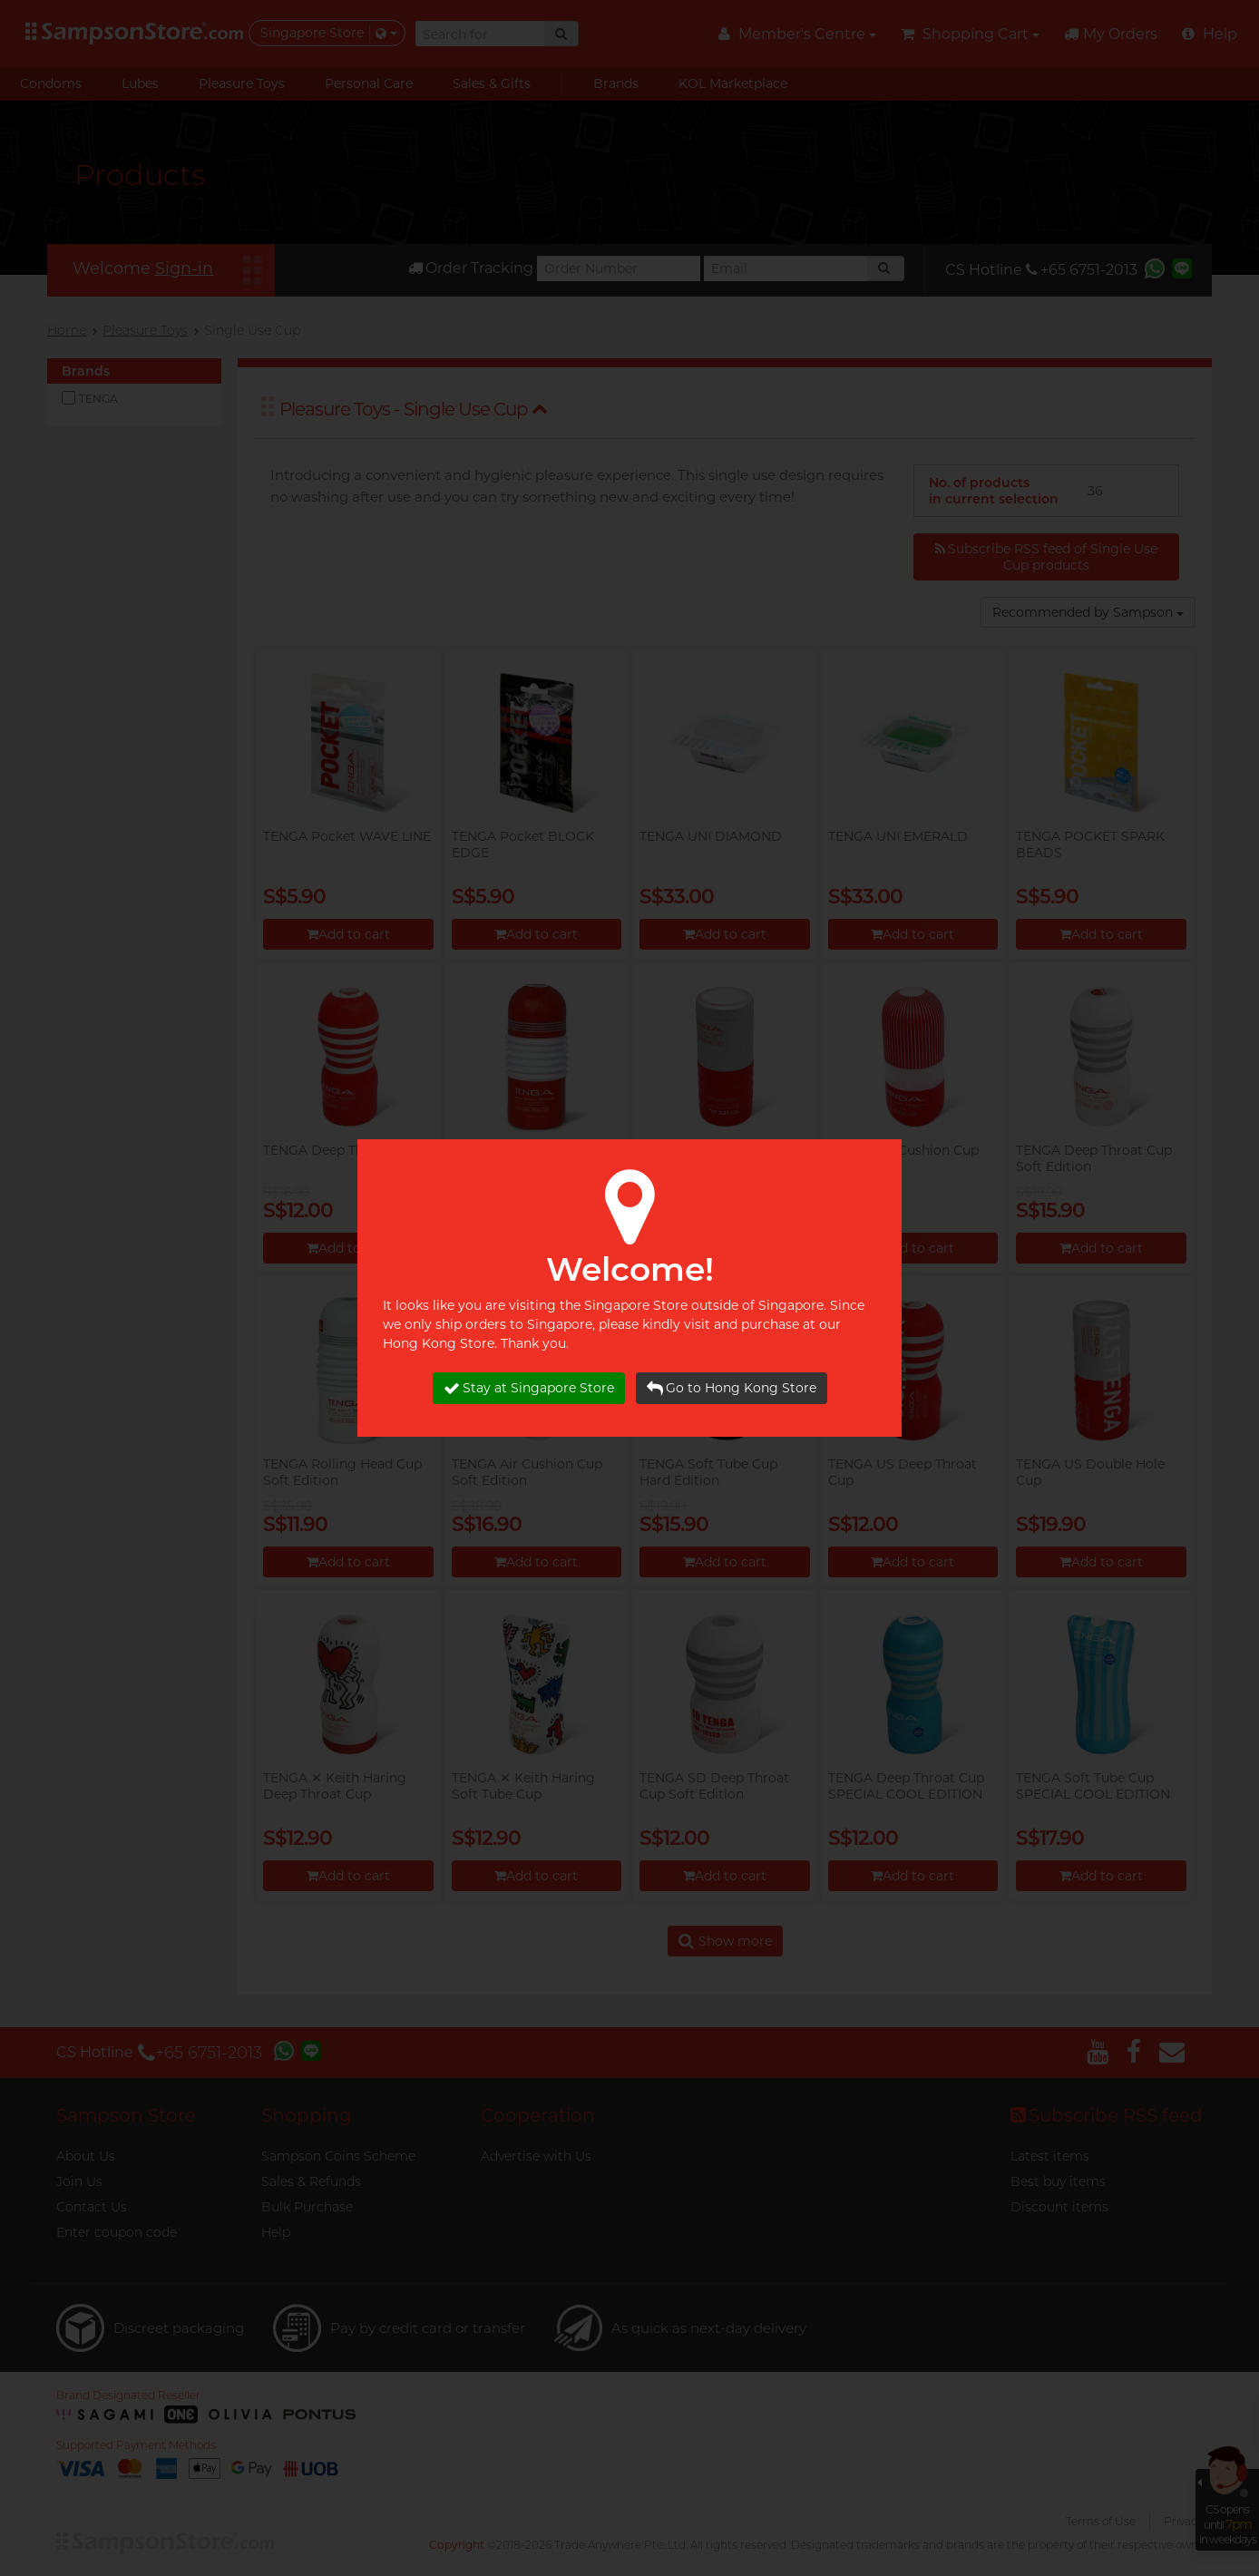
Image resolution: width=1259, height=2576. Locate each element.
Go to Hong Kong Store (731, 1388)
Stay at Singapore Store (529, 1388)
